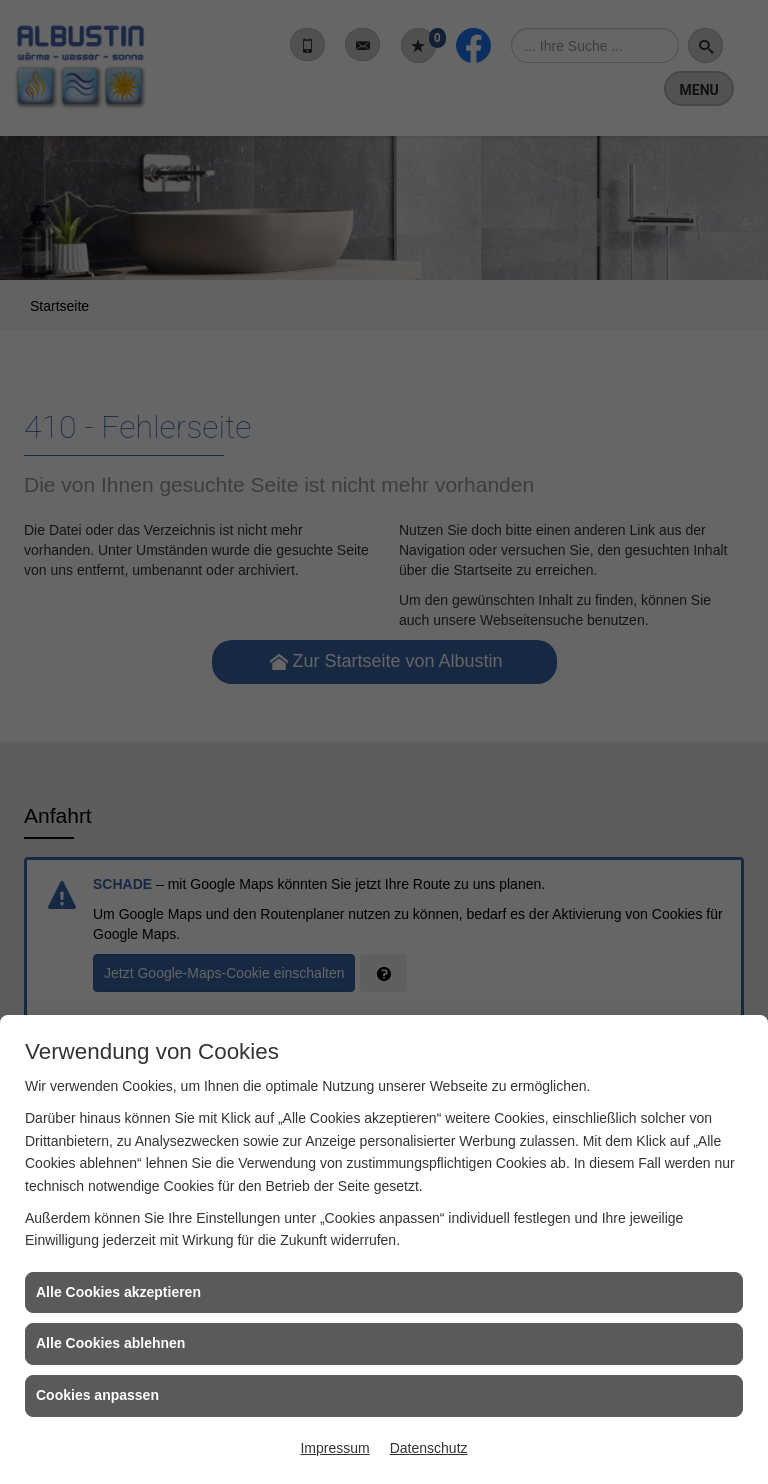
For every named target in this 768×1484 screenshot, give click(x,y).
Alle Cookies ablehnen (110, 1343)
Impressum (334, 1448)
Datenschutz (429, 1448)
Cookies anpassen (97, 1395)
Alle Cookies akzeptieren (118, 1292)
